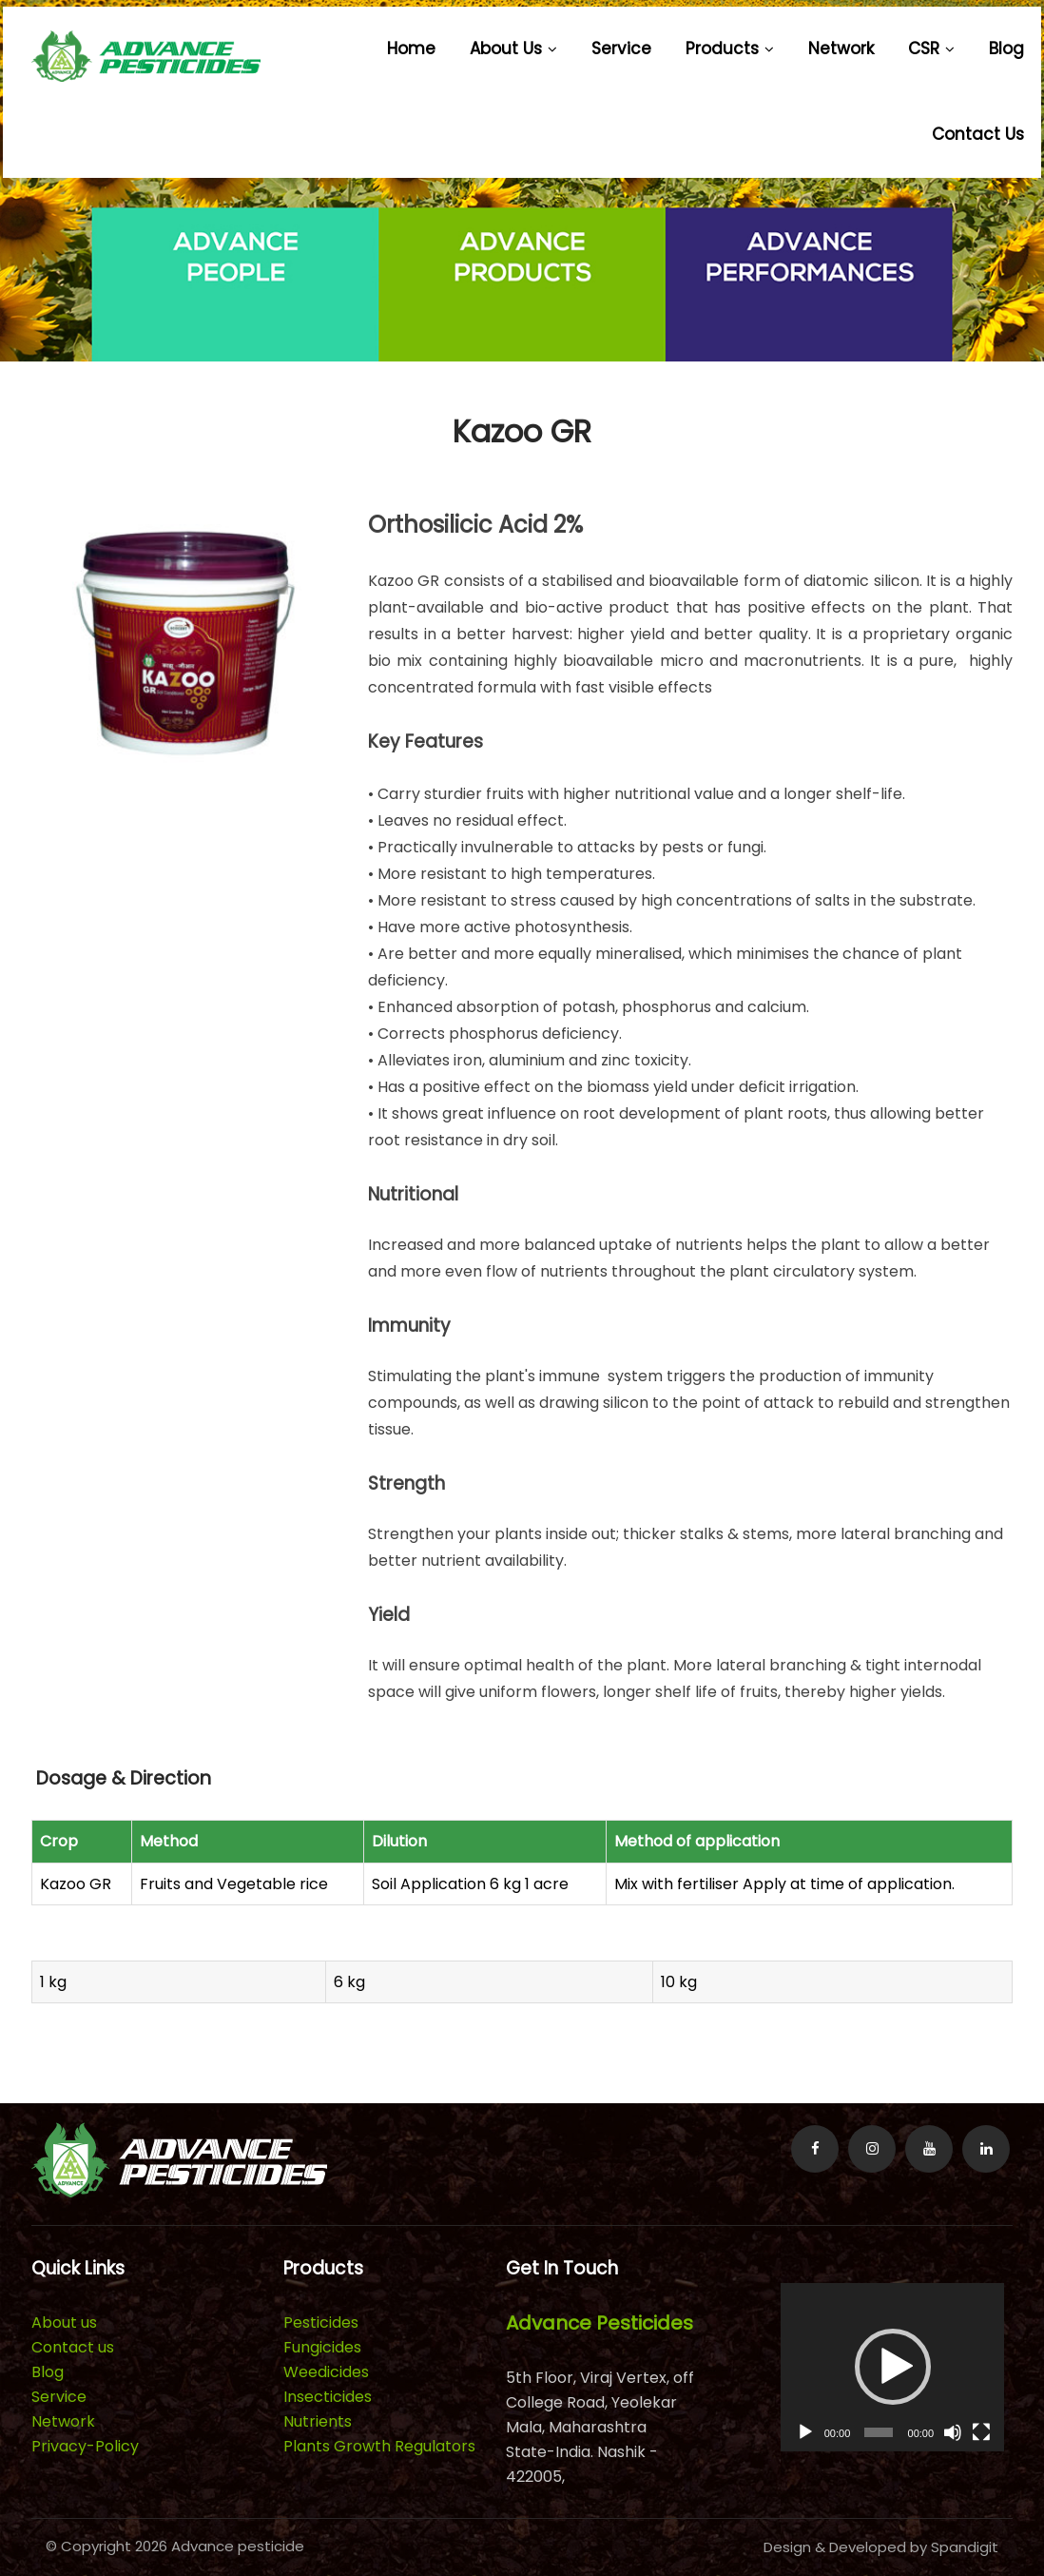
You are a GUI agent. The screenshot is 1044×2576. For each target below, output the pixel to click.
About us (513, 48)
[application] (893, 2367)
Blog (1006, 48)
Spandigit (964, 2547)
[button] (893, 2367)
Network (841, 48)
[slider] (878, 2432)
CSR (931, 48)
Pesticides (320, 2322)
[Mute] (952, 2432)
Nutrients (317, 2421)
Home (411, 48)
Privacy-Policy (85, 2446)
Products (730, 48)
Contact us (978, 134)
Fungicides (322, 2347)
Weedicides (326, 2372)
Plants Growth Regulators (379, 2446)
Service (621, 48)
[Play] (805, 2432)
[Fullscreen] (981, 2432)
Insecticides (327, 2397)
